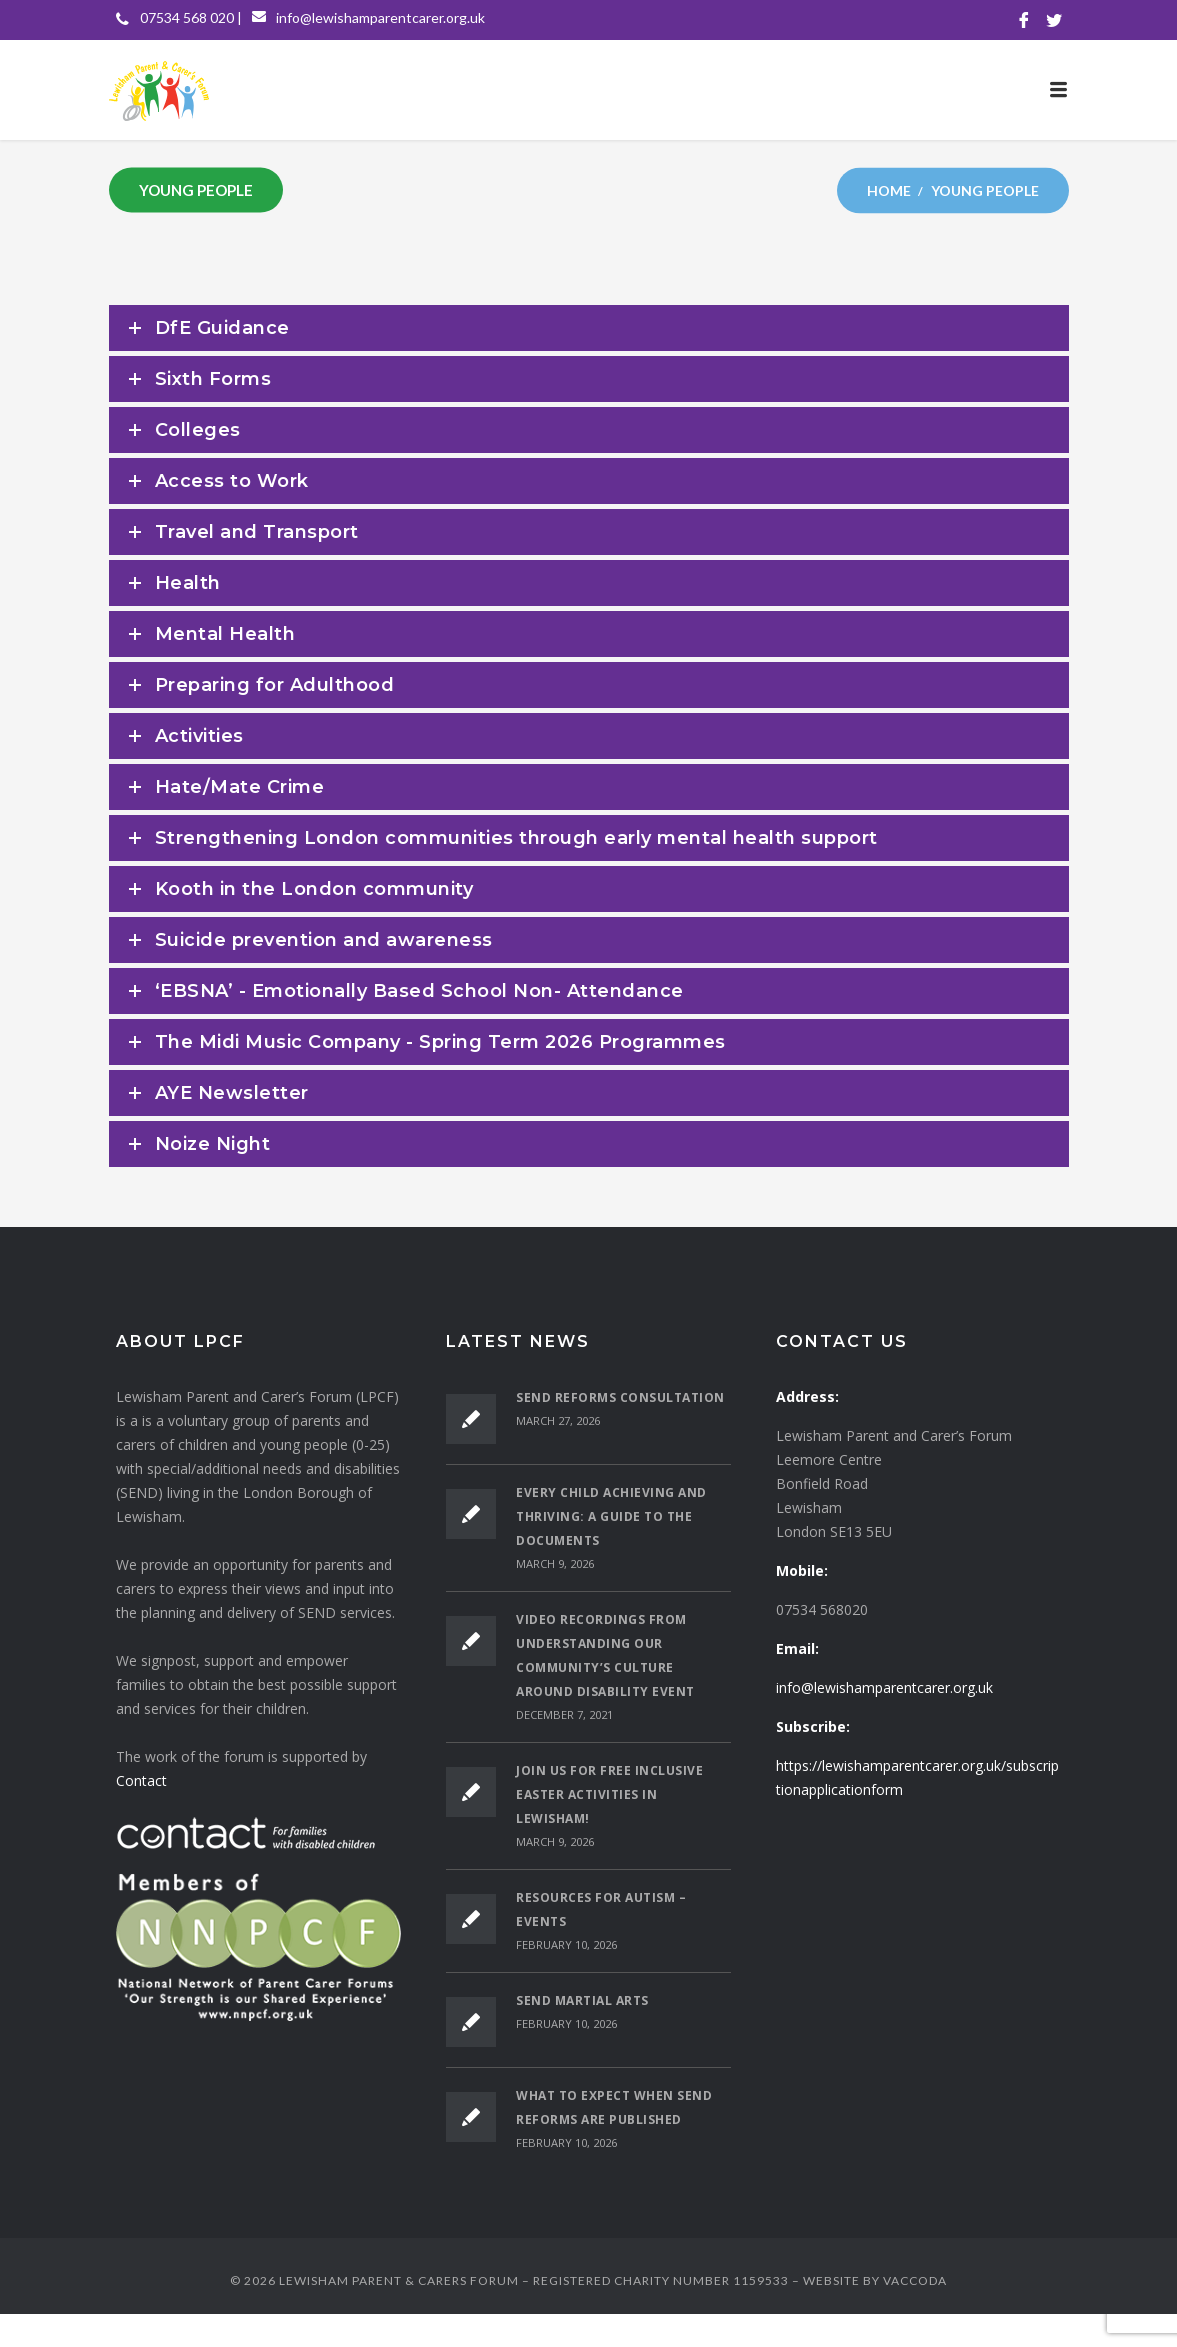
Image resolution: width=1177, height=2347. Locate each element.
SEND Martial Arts (582, 2000)
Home (889, 189)
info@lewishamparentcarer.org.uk (380, 17)
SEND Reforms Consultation (620, 1397)
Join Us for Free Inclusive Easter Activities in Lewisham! (609, 1794)
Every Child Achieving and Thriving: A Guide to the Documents (611, 1516)
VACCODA (915, 2280)
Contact (141, 1780)
